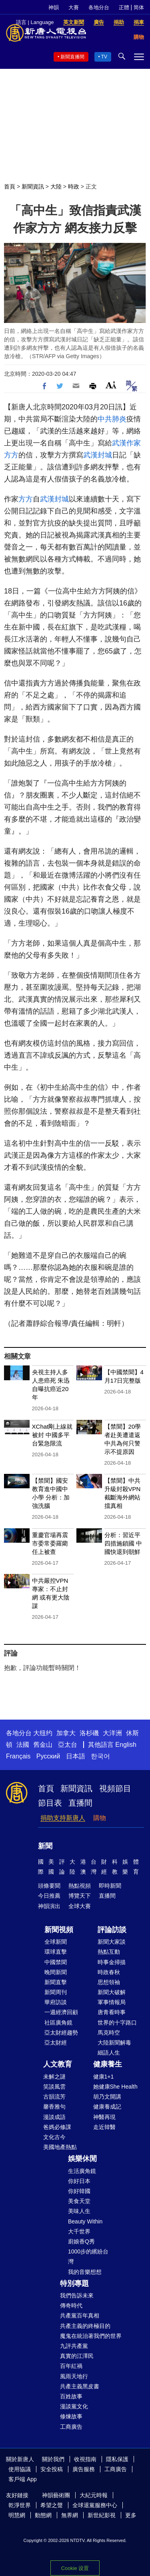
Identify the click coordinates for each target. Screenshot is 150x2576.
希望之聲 (51, 2505)
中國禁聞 (55, 1962)
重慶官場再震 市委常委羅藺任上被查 (50, 1543)
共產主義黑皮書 (79, 2386)
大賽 (73, 7)
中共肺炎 (112, 419)
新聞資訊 (33, 186)
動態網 (43, 2515)
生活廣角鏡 (82, 2171)
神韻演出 (49, 1906)
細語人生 (109, 2052)
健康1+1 (103, 2076)
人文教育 (57, 2064)
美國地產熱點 (60, 2147)
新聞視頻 (58, 1930)
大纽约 (42, 1733)
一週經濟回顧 (61, 2012)
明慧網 (16, 2515)
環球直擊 (55, 1952)
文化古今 (54, 2137)
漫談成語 (54, 2117)
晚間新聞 (55, 1972)
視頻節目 (115, 1788)
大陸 (56, 186)
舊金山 (42, 1744)
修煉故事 (71, 2416)
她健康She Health (115, 2086)
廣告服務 (83, 2469)
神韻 (53, 7)
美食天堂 (79, 2201)
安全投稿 (51, 2469)
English (125, 1744)
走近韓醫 (104, 2127)
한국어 (100, 1756)
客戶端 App (22, 2479)
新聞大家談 (112, 1942)
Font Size (111, 384)
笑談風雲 (54, 2086)
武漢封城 (97, 455)
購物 (99, 1817)
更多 (130, 2515)
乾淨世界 (19, 2505)
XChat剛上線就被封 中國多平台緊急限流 (52, 1435)
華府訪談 (55, 2002)
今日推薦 (49, 1895)
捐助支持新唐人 (62, 1817)
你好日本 (79, 2181)
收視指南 (85, 2459)
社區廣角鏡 (58, 2022)
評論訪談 (112, 1930)
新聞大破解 (112, 1992)
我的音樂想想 (85, 2272)
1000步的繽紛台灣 (88, 2256)
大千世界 (79, 2231)
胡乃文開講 (107, 2096)
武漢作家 (126, 443)
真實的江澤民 (77, 2356)
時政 (73, 186)
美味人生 (79, 2211)
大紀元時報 (94, 2495)
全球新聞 (55, 1942)
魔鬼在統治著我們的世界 (91, 2336)
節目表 (50, 1802)
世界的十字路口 (117, 2022)
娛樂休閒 (82, 2159)
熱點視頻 (79, 1885)
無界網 (69, 2515)
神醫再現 (104, 2117)
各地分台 (98, 7)
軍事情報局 (112, 2002)
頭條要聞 (49, 1885)
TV (104, 57)
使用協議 (19, 2469)
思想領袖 (109, 1982)
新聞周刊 (55, 1992)
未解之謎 (54, 2076)
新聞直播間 (72, 57)
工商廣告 (71, 2427)
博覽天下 (79, 1895)
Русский (48, 1756)
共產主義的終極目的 (85, 2326)
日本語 (75, 1756)
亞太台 (67, 1744)
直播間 (80, 1802)
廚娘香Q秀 (81, 2241)
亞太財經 (55, 2042)
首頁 (9, 186)
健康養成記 (107, 2106)
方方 (11, 455)
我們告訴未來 (77, 2295)
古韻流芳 (54, 2096)
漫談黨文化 (74, 2406)
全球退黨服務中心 (94, 2505)
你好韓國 (79, 2191)
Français (18, 1756)
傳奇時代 (71, 2305)
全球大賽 (79, 1906)
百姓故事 (71, 2396)
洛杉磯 (89, 1733)
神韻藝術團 (56, 2495)
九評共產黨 (74, 2346)
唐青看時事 (112, 2012)
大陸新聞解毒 (114, 2042)
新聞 (45, 1846)
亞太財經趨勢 (61, 2032)
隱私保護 (117, 2459)
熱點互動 (109, 1952)
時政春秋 (109, 1972)
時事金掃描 (112, 1962)
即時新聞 (110, 1885)
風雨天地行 (74, 2376)
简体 (139, 7)
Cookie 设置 (75, 2568)
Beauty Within (85, 2221)
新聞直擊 (55, 1982)
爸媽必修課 (57, 2127)
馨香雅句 (54, 2106)
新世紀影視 (102, 2515)
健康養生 (107, 2064)
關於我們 (53, 2459)
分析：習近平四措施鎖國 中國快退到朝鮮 (123, 1543)
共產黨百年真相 (79, 2315)
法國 (22, 1744)
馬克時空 (109, 2032)
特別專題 (74, 2283)
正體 (124, 7)
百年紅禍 (71, 2366)
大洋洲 (112, 1733)
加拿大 (66, 1733)
